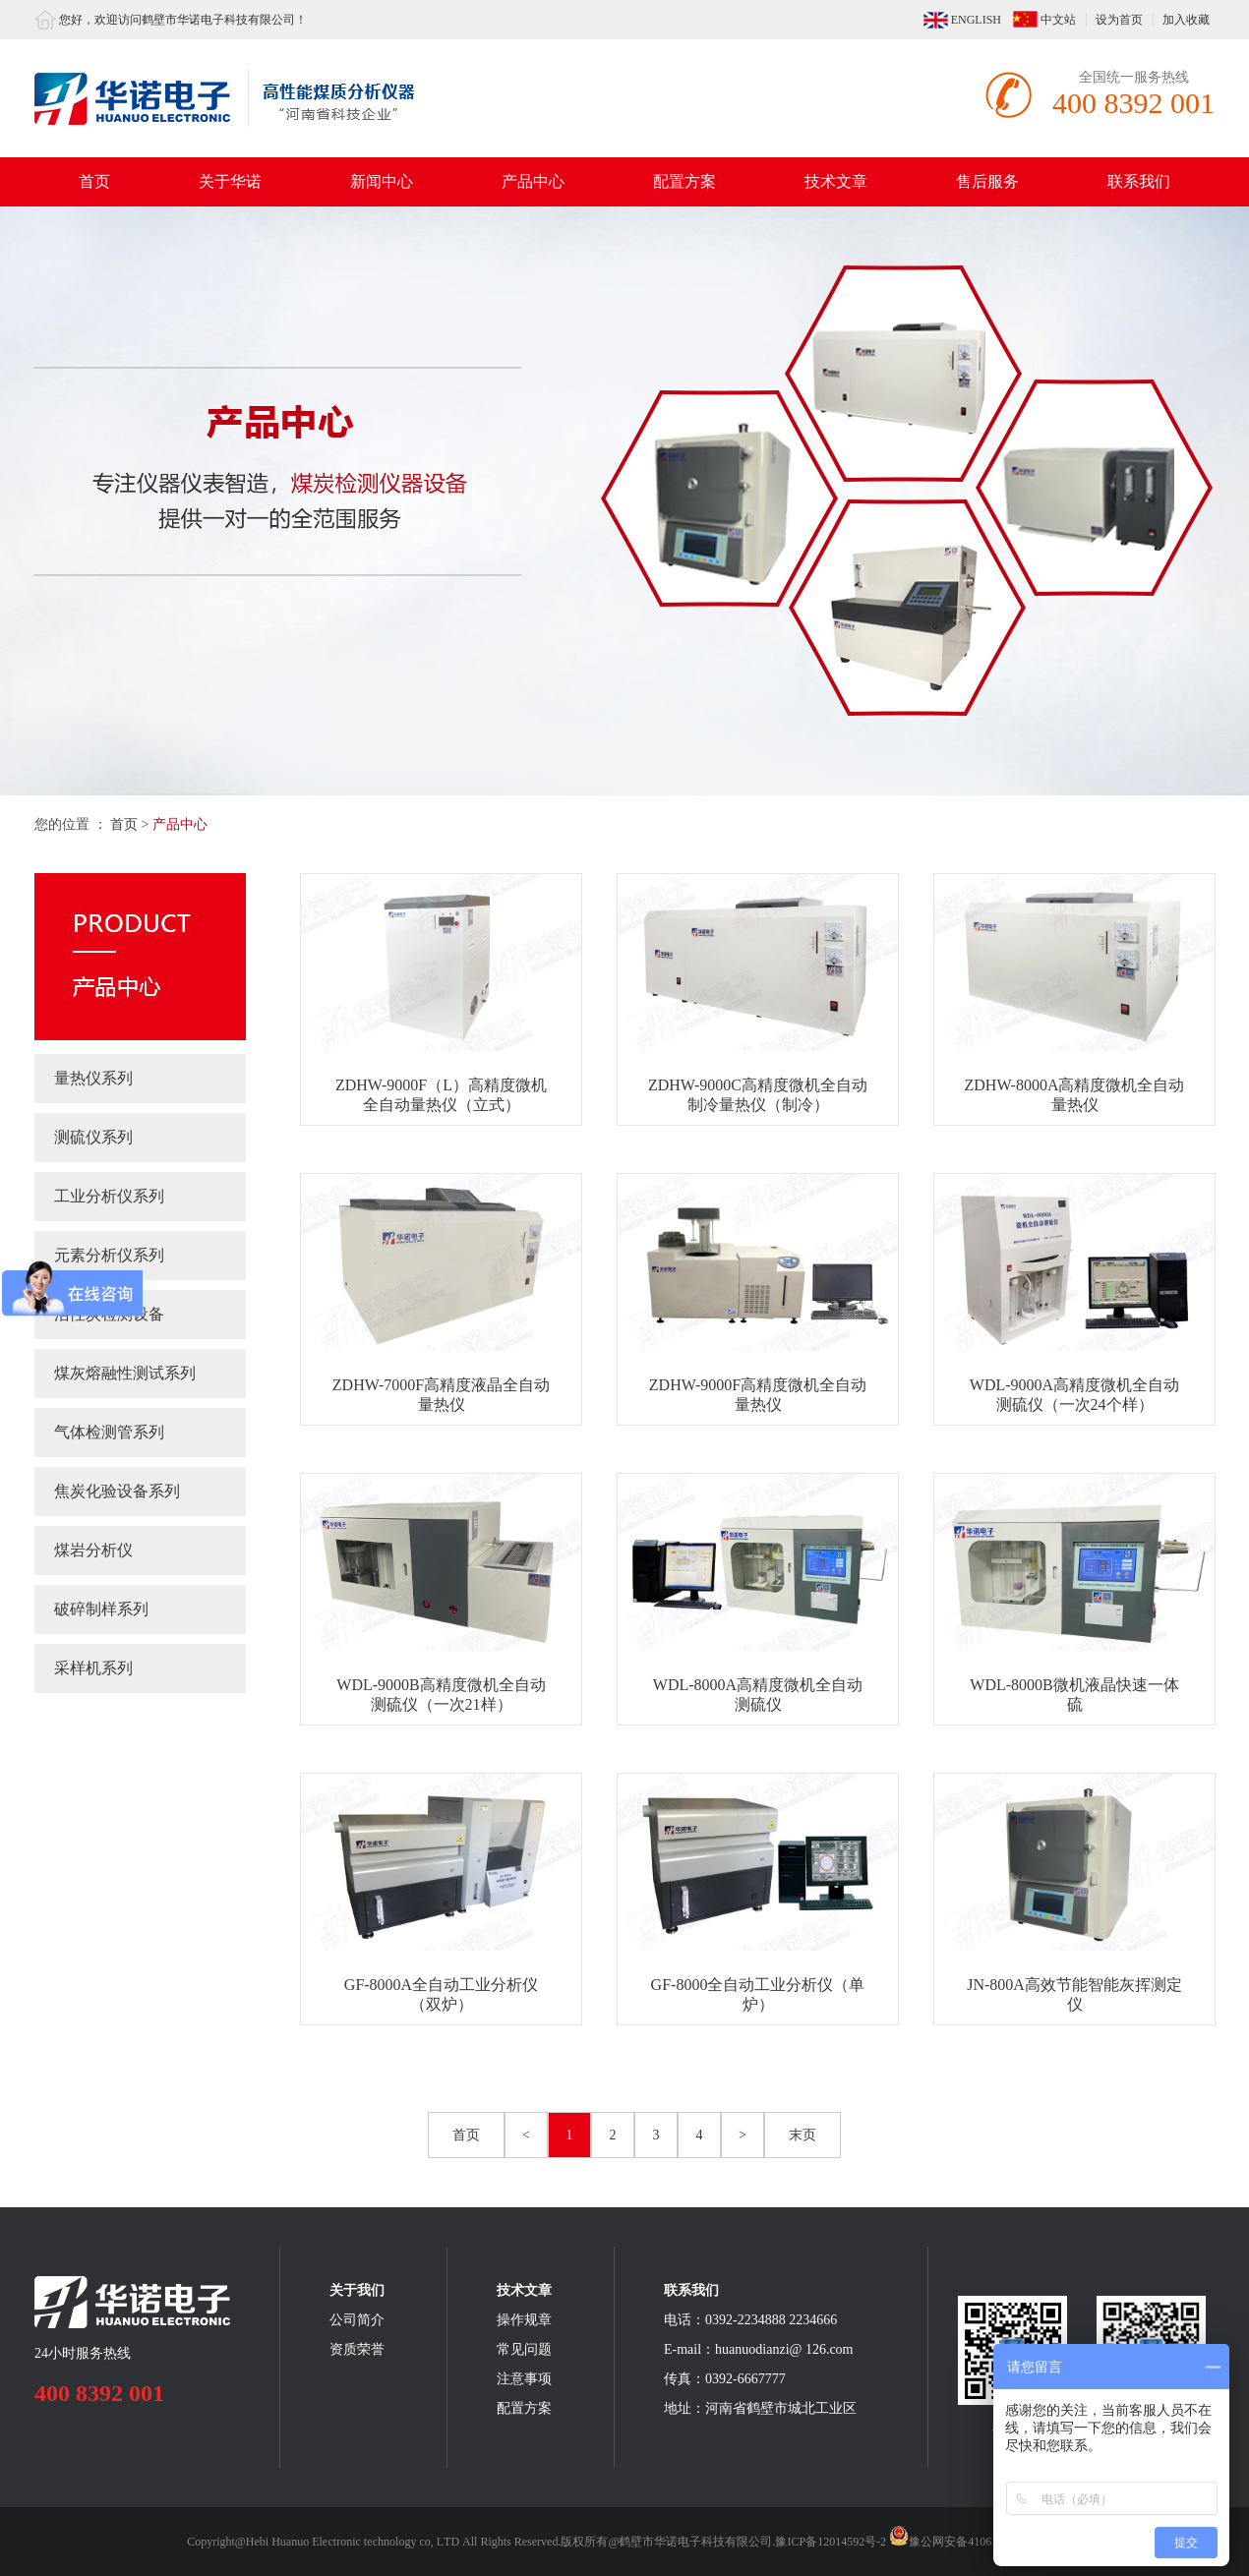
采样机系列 (93, 1668)
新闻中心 (381, 181)
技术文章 (835, 181)
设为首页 (1119, 20)
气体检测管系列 (109, 1432)
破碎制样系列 (101, 1609)
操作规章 (524, 2320)
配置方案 (684, 181)
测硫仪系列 (93, 1137)
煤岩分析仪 (93, 1550)
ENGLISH (976, 20)
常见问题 (524, 2349)
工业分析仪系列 (109, 1196)
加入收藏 (1186, 20)
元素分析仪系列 (109, 1255)
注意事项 (524, 2378)
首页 (94, 181)
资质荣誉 (357, 2349)
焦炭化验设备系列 (117, 1491)
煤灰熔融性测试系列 (125, 1373)
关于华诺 (230, 181)
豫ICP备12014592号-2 (830, 2541)
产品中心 (533, 181)
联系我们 (1138, 181)
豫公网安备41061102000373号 (975, 2541)
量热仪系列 (93, 1078)
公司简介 (357, 2320)
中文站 (1058, 20)
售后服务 (987, 181)
